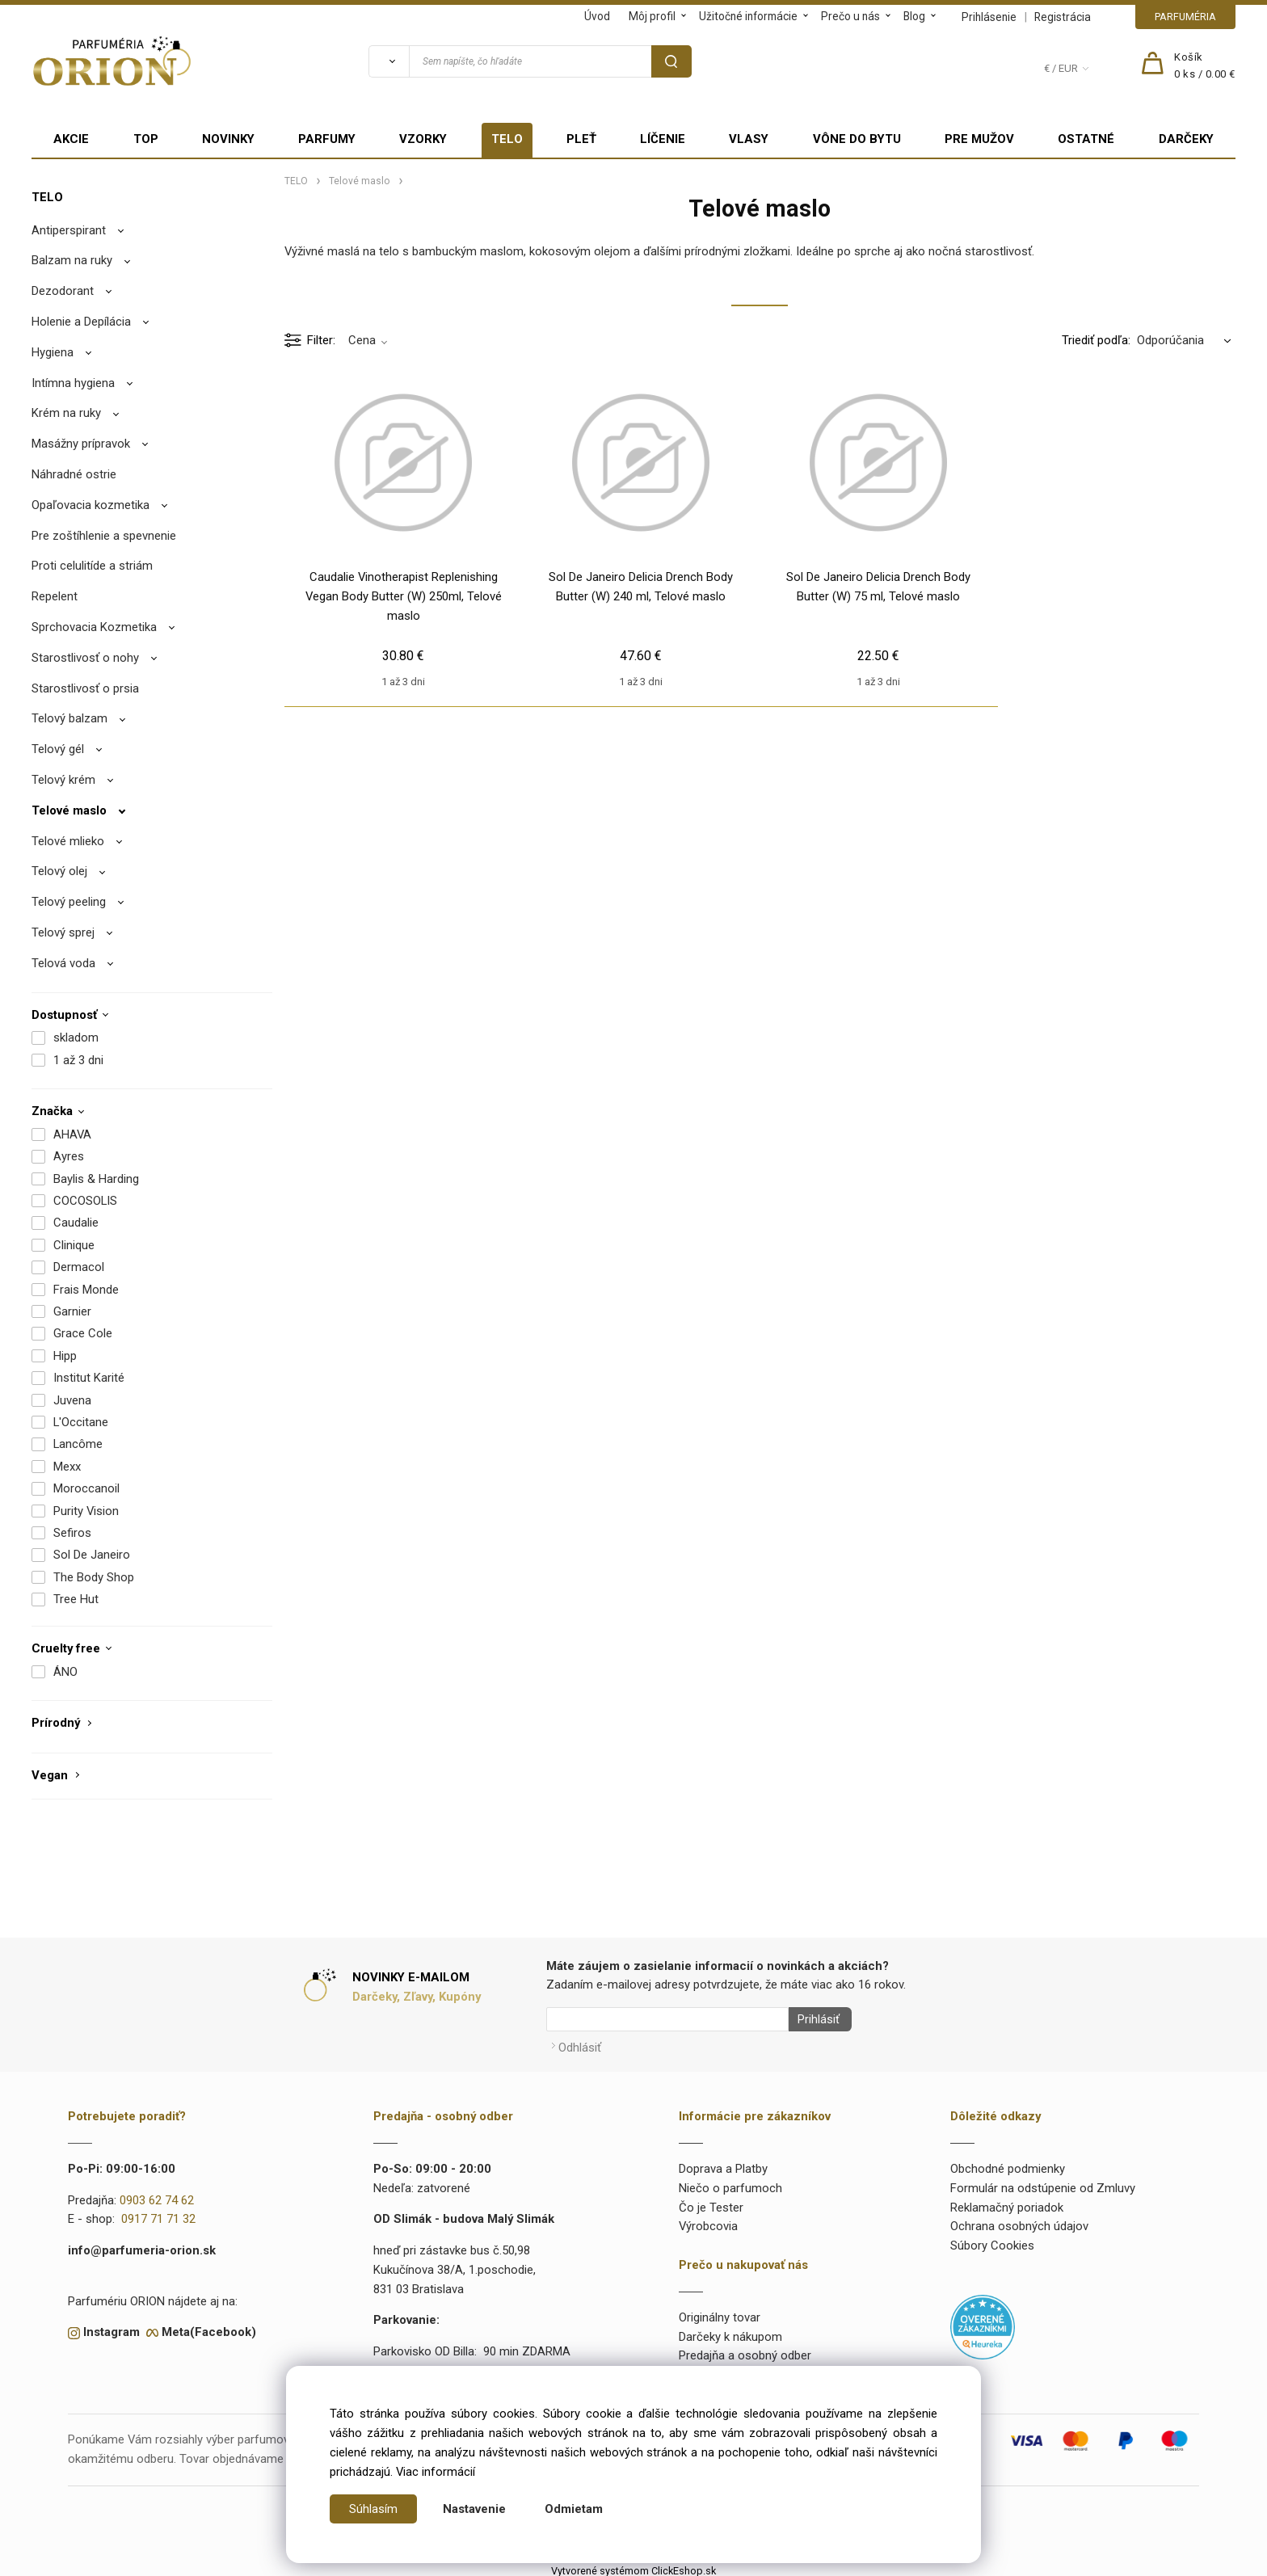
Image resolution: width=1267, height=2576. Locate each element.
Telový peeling (69, 901)
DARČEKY (1186, 139)
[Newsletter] (667, 2019)
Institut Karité (88, 1377)
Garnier (72, 1311)
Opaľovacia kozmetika (90, 505)
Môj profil (652, 16)
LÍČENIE (662, 139)
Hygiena (53, 352)
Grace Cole (82, 1333)
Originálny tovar (719, 2312)
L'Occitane (80, 1422)
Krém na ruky (66, 413)
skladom (76, 1037)
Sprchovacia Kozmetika (94, 627)
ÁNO (65, 1671)
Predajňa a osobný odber (745, 2351)
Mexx (67, 1466)
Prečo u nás (850, 16)
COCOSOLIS (85, 1200)
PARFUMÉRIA (1185, 17)
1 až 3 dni (78, 1060)
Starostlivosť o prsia (85, 688)
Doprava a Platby (723, 2164)
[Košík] (1204, 66)
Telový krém (63, 779)
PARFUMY (327, 139)
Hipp (65, 1355)
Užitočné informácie (748, 16)
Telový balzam (69, 718)
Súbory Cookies (992, 2240)
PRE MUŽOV (979, 139)
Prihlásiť (814, 2019)
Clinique (74, 1245)
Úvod (597, 16)
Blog (914, 16)
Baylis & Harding (96, 1178)
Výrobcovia (708, 2222)
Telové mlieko (68, 841)
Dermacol (78, 1267)
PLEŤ (581, 139)
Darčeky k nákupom (730, 2332)
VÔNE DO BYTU (857, 139)
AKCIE (71, 139)
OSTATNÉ (1086, 139)
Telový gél (58, 749)
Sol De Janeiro (91, 1554)
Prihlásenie (989, 17)
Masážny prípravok (81, 443)
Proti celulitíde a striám (92, 565)
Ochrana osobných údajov (1019, 2222)
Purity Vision (86, 1511)
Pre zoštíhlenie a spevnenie (104, 535)
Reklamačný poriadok (1006, 2202)
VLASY (748, 139)
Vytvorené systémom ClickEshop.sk (633, 2567)
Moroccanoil (86, 1488)
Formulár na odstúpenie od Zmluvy (1042, 2183)
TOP (145, 139)
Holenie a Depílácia (81, 321)
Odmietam (574, 2509)
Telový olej (59, 871)
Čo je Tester (711, 2202)
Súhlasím (373, 2509)
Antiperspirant (69, 230)
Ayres (68, 1156)
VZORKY (423, 139)
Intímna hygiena (73, 383)
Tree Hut (76, 1599)
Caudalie (76, 1222)
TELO (507, 139)
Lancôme (78, 1443)
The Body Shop (93, 1577)
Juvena (72, 1400)
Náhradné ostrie (74, 474)
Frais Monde (86, 1289)
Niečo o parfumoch (730, 2183)
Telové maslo (69, 810)
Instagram (111, 2328)
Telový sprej (63, 932)
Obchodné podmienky (1007, 2164)
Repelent (55, 596)
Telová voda (63, 963)
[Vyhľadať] (388, 61)
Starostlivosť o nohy (85, 657)
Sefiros (72, 1532)
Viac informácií (435, 2471)
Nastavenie (474, 2509)
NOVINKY (228, 139)
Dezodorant (63, 291)
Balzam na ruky (72, 260)
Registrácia (1062, 17)
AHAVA (72, 1134)
